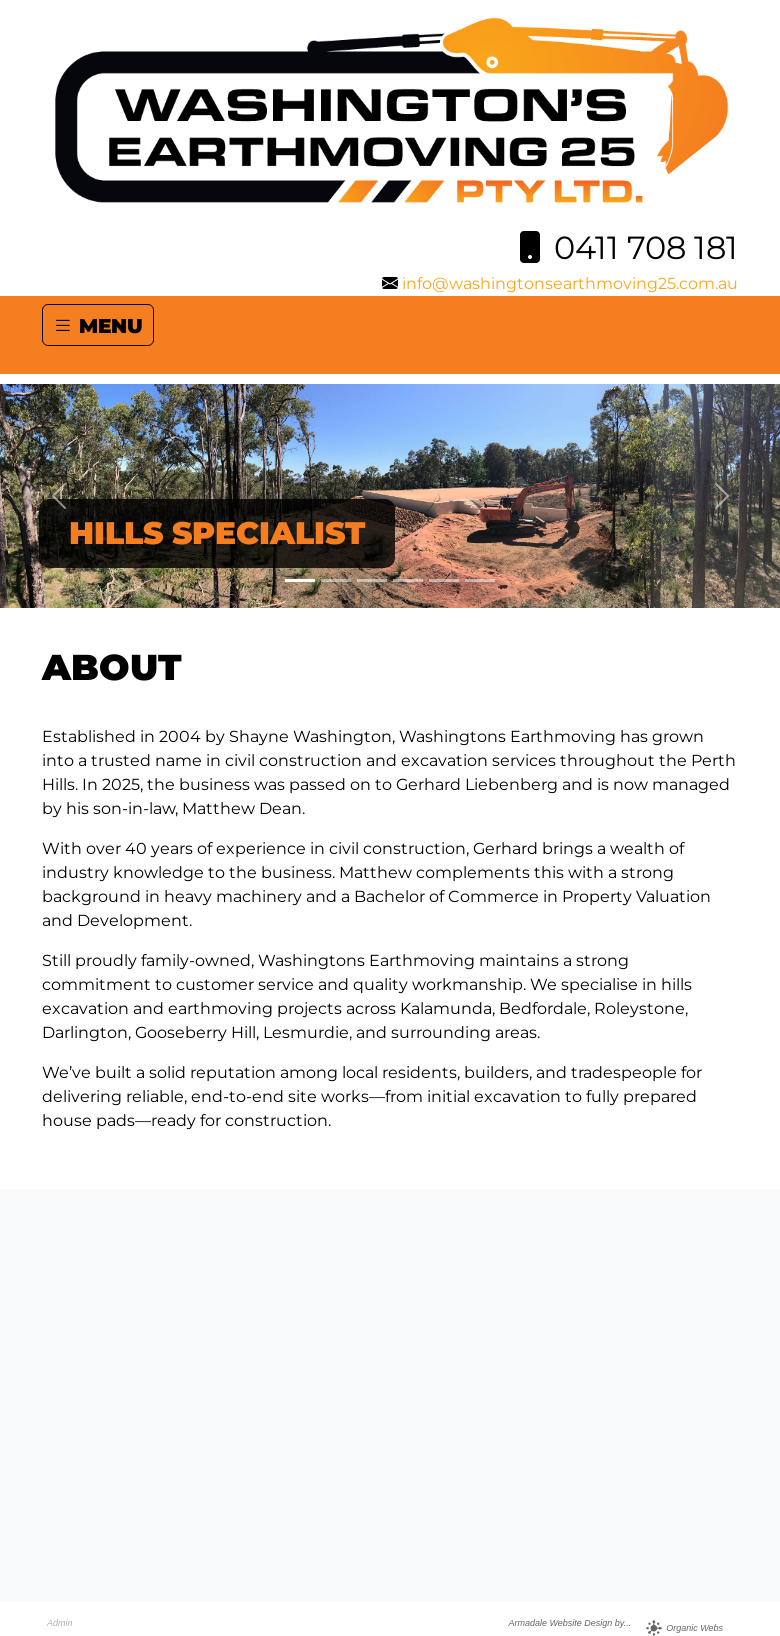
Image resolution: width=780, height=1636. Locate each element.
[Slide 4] (408, 580)
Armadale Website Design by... (569, 1623)
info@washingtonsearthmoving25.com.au (570, 283)
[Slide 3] (372, 580)
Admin (60, 1623)
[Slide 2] (336, 580)
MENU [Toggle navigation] (98, 325)
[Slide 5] (444, 580)
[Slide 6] (480, 580)
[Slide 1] (300, 580)
